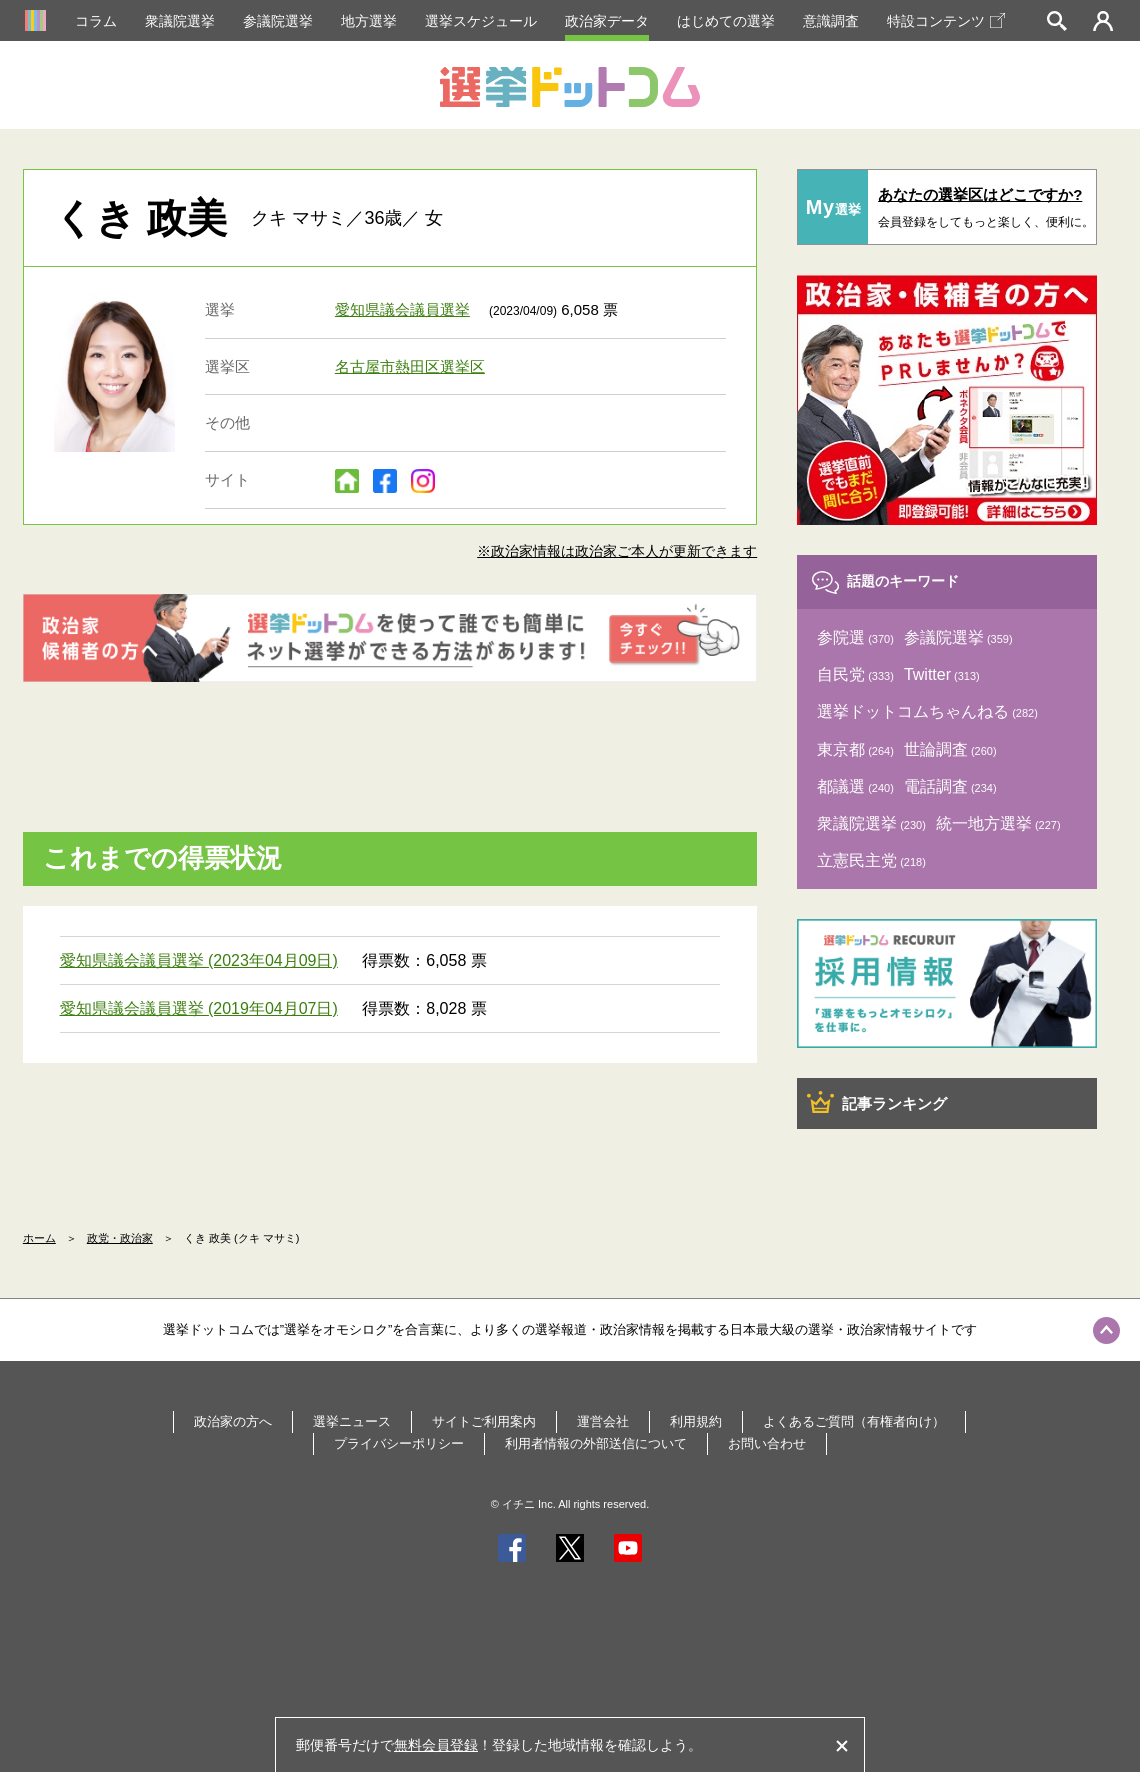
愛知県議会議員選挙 (402, 309)
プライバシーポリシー (399, 1443)
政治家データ (607, 21)
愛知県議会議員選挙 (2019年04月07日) (199, 1008)
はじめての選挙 (726, 21)
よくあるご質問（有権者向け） (854, 1421)
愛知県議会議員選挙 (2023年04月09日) (199, 960)
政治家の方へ (233, 1421)
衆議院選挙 (180, 21)
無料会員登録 (436, 1745)
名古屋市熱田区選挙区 (410, 366)
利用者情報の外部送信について (596, 1443)
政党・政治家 (120, 1238)
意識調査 (831, 21)
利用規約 (696, 1421)
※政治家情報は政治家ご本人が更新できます (617, 551)
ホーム (39, 1238)
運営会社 (603, 1421)
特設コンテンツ (946, 21)
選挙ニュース (352, 1421)
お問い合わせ (767, 1443)
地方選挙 (369, 21)
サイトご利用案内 (484, 1421)
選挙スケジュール (481, 21)
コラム (96, 21)
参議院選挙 (278, 21)
